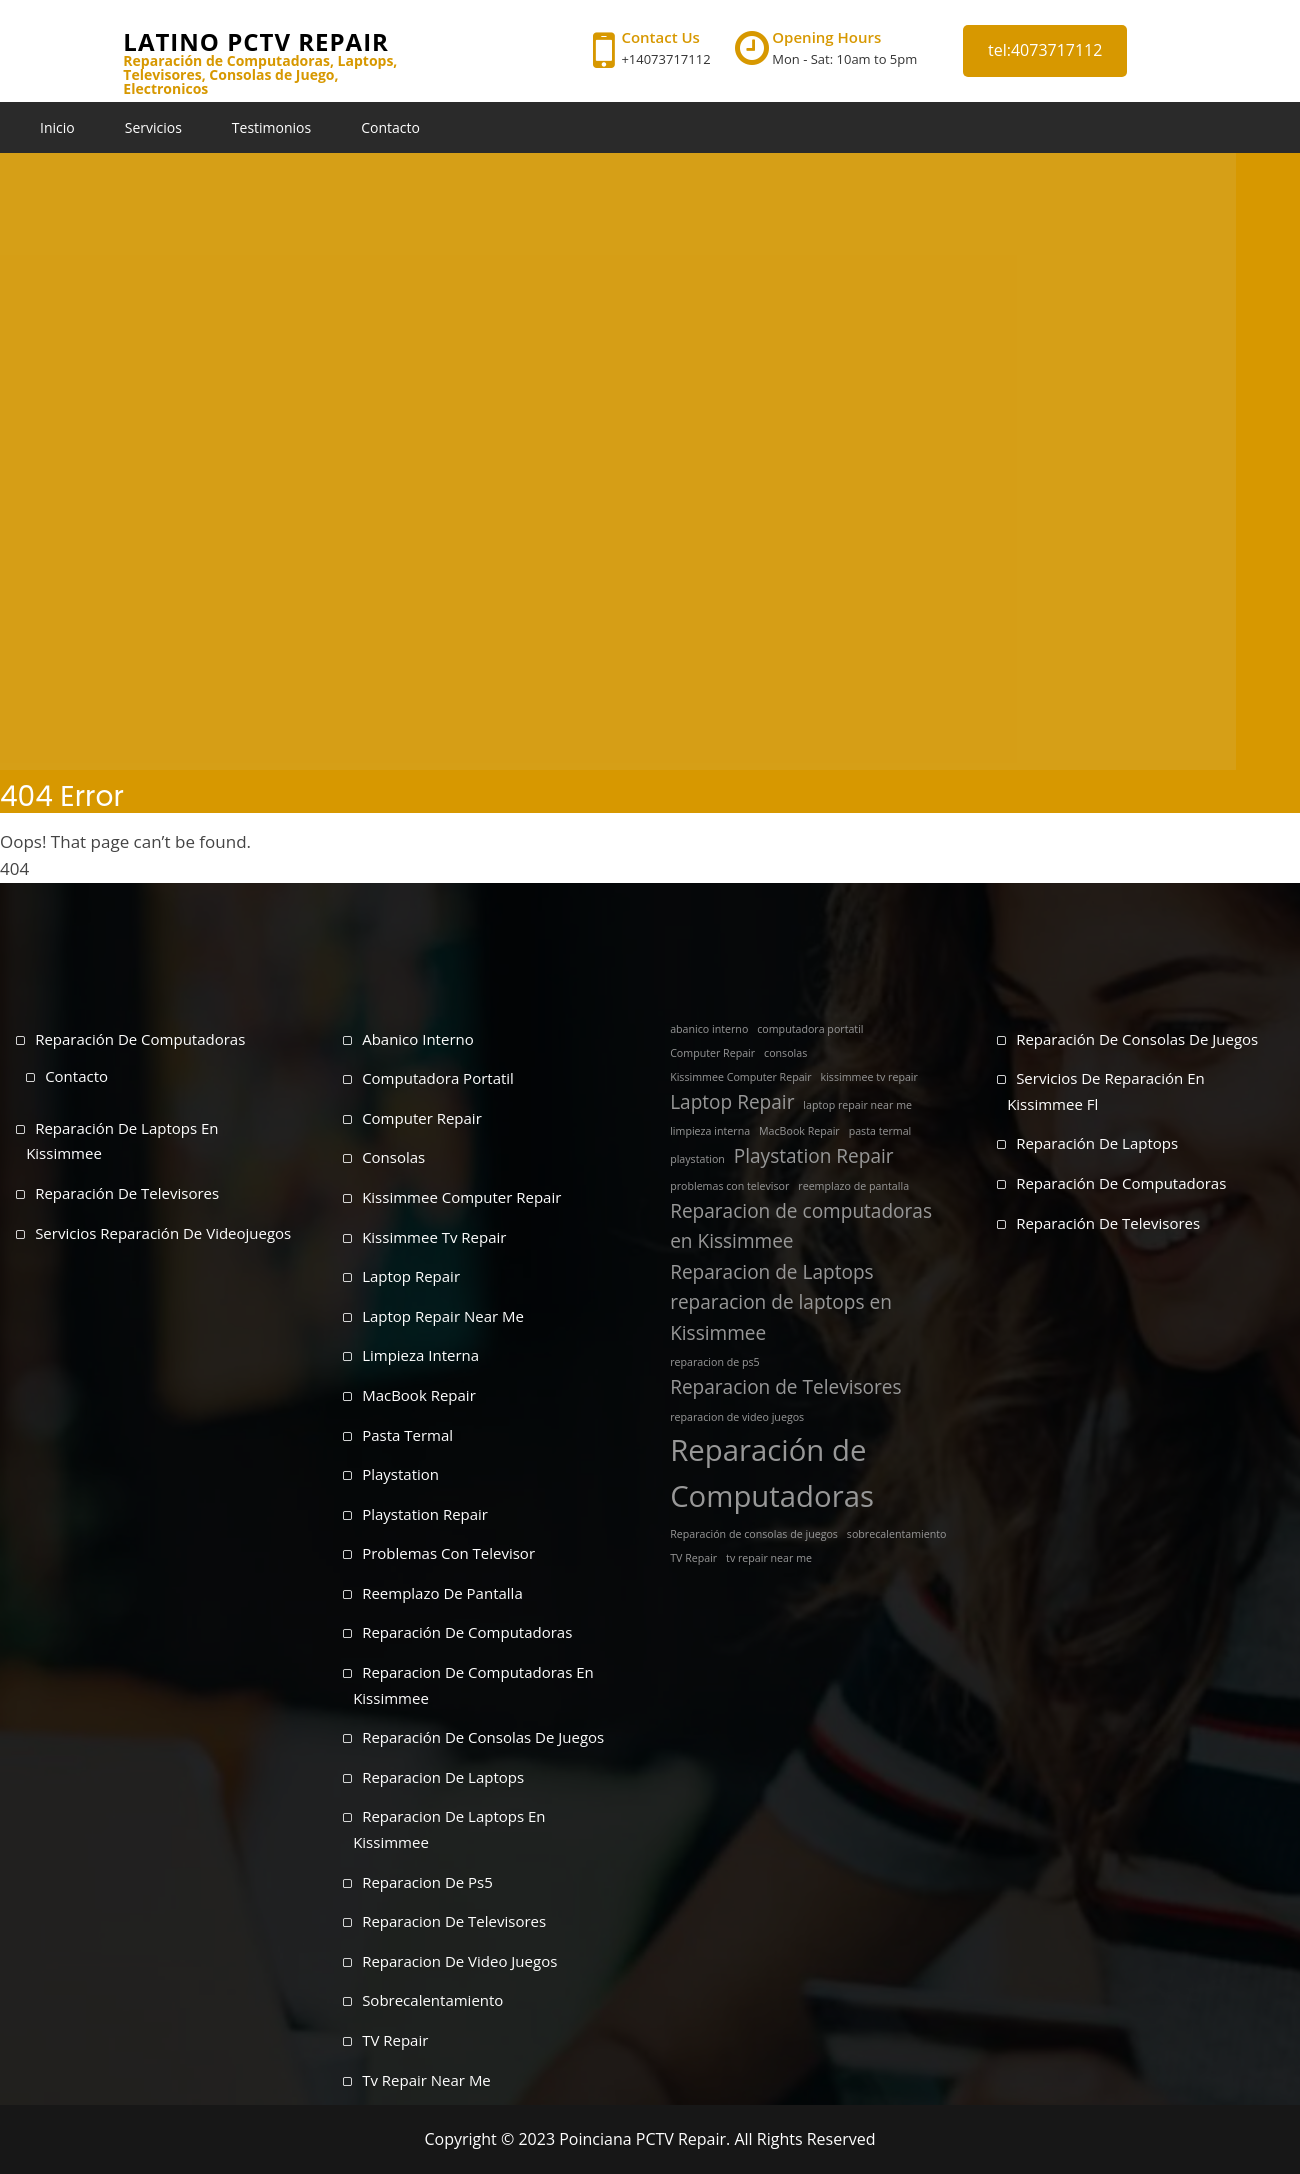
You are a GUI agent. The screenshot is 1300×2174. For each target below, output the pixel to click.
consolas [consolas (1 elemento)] (785, 1053)
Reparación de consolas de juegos (483, 1737)
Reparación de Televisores (127, 1193)
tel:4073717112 (1045, 50)
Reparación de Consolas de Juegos (1137, 1039)
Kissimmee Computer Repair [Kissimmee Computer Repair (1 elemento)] (741, 1077)
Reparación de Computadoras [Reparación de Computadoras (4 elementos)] (772, 1473)
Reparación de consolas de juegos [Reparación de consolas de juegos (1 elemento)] (754, 1534)
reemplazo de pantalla (442, 1593)
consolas (393, 1157)
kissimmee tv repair (434, 1237)
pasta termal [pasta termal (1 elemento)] (880, 1131)
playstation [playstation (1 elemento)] (697, 1159)
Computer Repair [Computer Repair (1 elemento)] (712, 1053)
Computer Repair (422, 1118)
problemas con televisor (448, 1553)
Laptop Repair (411, 1276)
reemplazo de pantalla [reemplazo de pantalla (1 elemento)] (853, 1186)
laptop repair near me (443, 1316)
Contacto (390, 127)
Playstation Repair (425, 1514)
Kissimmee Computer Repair (461, 1197)
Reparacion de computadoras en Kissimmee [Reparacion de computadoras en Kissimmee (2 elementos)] (801, 1226)
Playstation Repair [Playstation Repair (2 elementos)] (814, 1156)
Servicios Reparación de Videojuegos (163, 1233)
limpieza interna (420, 1355)
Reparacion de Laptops (443, 1777)
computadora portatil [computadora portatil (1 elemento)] (810, 1029)
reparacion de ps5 (427, 1882)
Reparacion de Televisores (454, 1921)
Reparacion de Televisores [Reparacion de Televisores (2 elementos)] (785, 1387)
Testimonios (271, 127)
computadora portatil (438, 1078)
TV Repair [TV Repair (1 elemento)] (693, 1558)
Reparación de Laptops (1097, 1143)
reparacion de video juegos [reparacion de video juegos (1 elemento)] (737, 1417)
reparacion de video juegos (459, 1961)
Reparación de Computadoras (140, 1039)
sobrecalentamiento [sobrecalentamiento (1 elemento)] (897, 1534)
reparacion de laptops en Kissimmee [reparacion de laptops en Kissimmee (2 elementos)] (781, 1317)
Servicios (153, 127)
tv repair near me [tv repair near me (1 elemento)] (769, 1558)
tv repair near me (426, 2080)
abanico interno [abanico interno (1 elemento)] (709, 1029)
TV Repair (395, 2040)
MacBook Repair (419, 1395)
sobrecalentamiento (432, 2000)
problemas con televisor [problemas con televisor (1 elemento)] (729, 1186)
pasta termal (407, 1435)
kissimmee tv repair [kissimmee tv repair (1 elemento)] (869, 1077)
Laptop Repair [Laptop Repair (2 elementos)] (732, 1102)
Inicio (57, 127)
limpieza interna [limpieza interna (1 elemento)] (710, 1131)
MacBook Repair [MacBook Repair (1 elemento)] (799, 1131)
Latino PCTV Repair (256, 41)
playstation (400, 1474)
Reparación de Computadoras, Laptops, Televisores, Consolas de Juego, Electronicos (260, 75)
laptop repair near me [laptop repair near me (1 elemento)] (857, 1105)
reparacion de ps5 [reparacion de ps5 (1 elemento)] (715, 1362)
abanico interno (418, 1039)
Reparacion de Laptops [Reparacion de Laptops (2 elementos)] (772, 1272)
